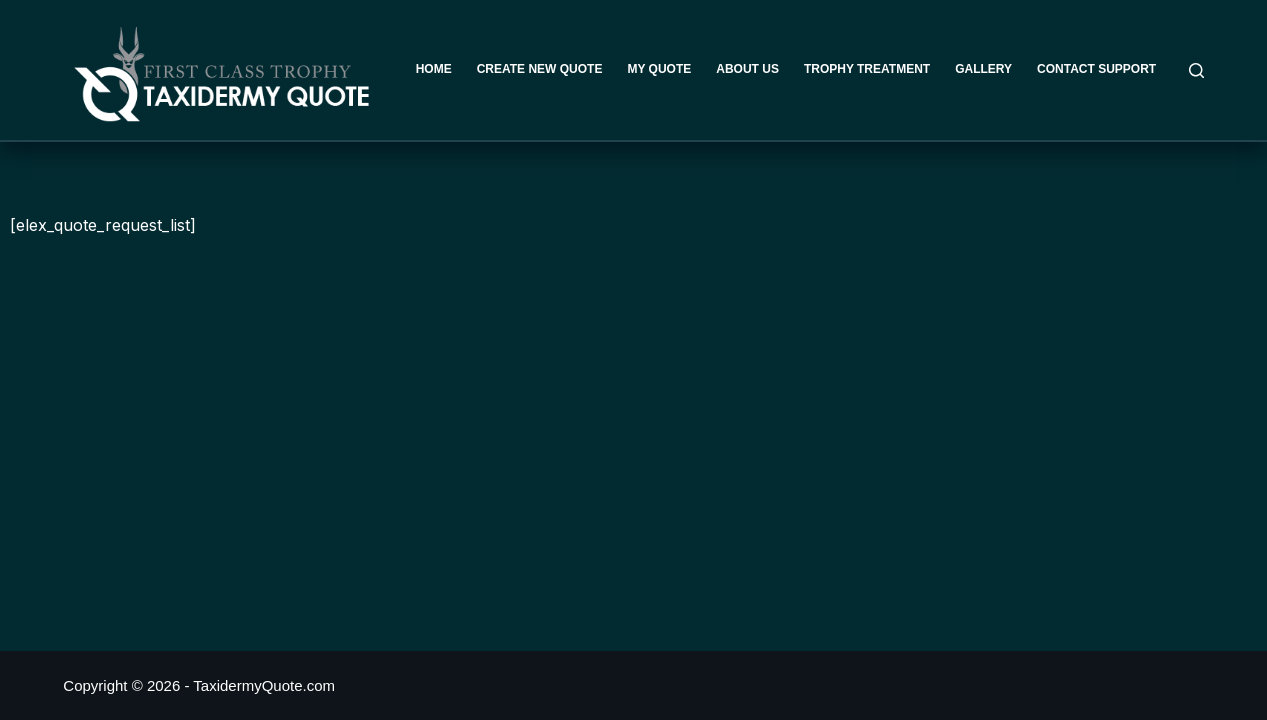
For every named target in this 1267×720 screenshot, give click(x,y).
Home (434, 69)
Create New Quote (540, 69)
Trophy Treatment (867, 69)
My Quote (659, 69)
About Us (747, 69)
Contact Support (1096, 69)
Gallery (983, 69)
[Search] (1196, 70)
